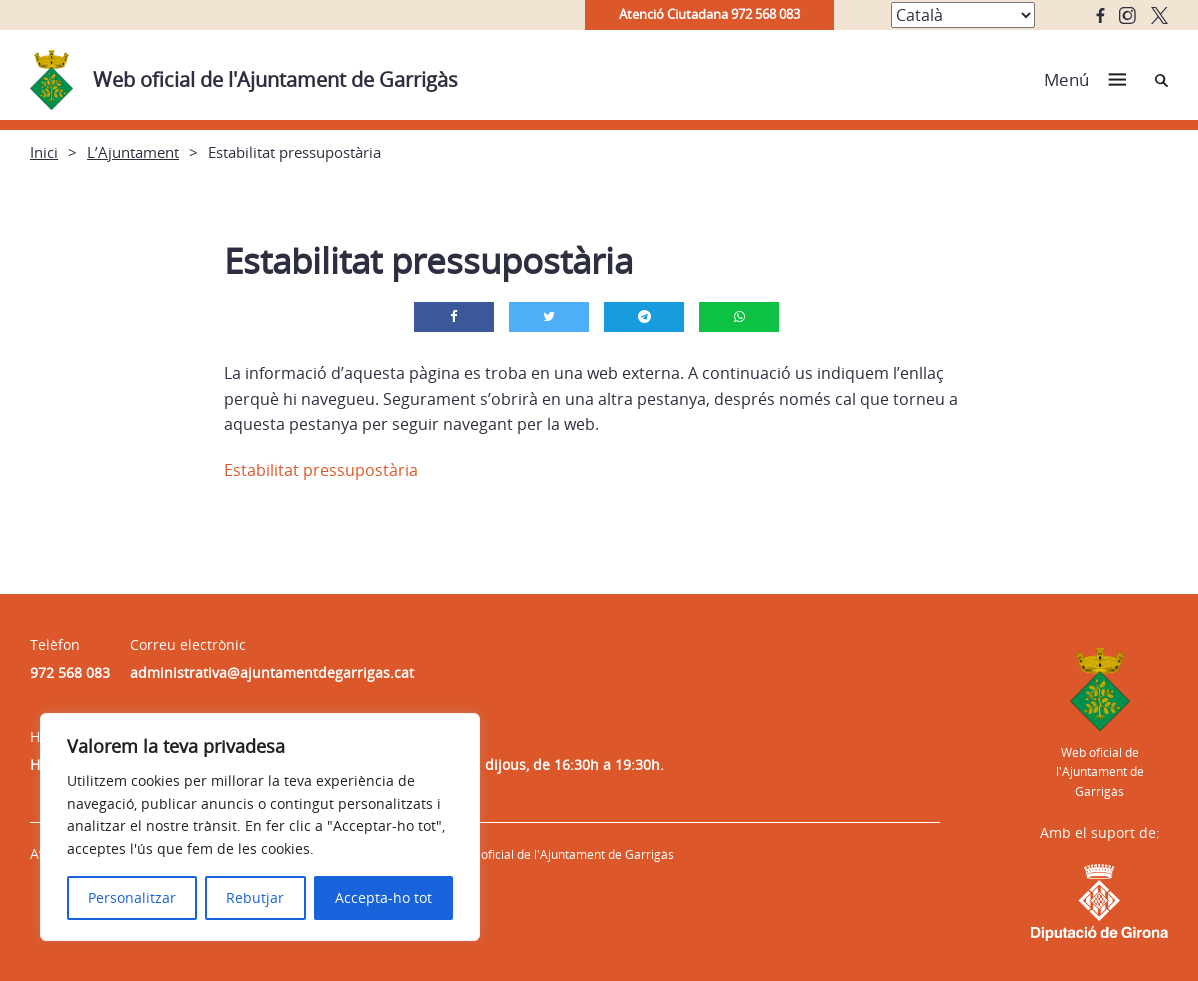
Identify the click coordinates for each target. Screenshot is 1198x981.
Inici (44, 152)
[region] (260, 827)
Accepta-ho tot (383, 897)
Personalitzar (132, 897)
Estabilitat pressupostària (321, 470)
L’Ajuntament (133, 152)
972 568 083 (70, 672)
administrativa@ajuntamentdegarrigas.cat (272, 672)
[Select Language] (963, 15)
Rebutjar (255, 897)
